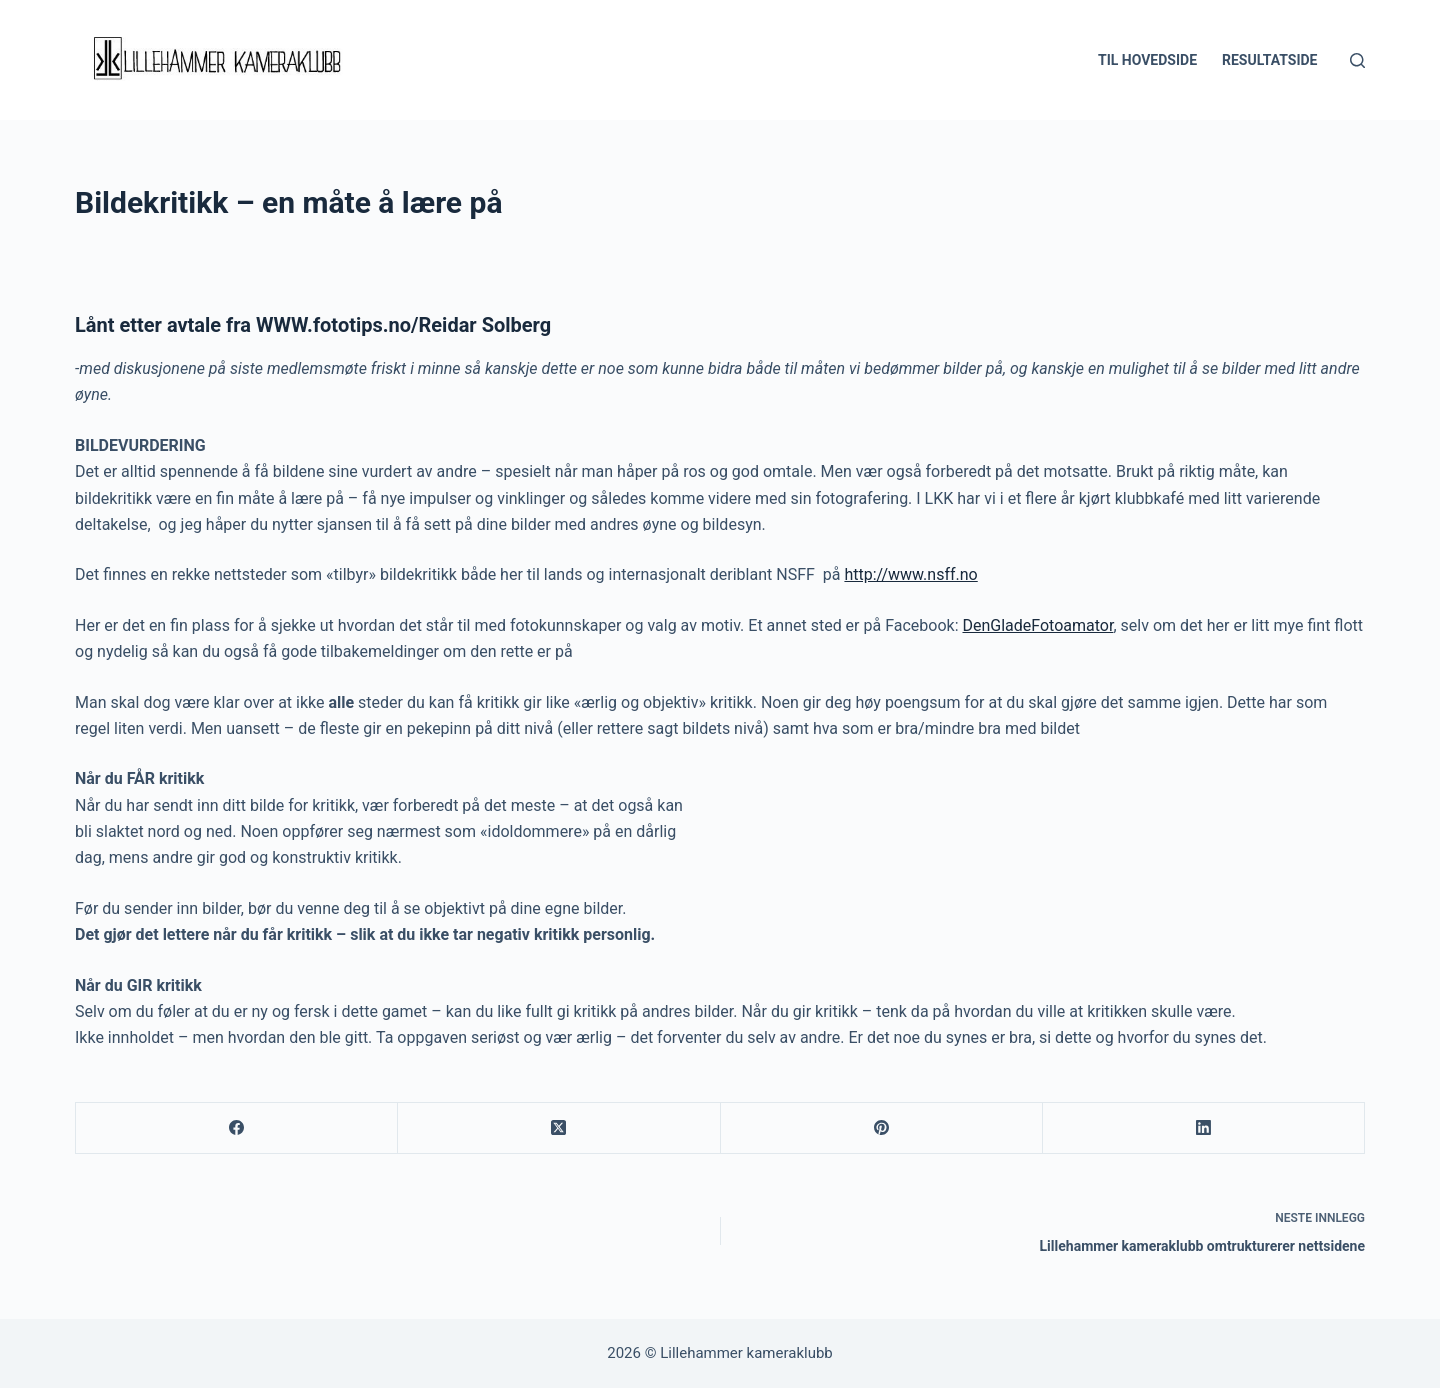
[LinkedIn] (1204, 1128)
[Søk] (1357, 60)
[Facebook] (237, 1128)
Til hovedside (1147, 60)
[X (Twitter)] (559, 1128)
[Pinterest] (882, 1128)
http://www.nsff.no (910, 574)
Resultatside (1269, 60)
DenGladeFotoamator (1037, 625)
